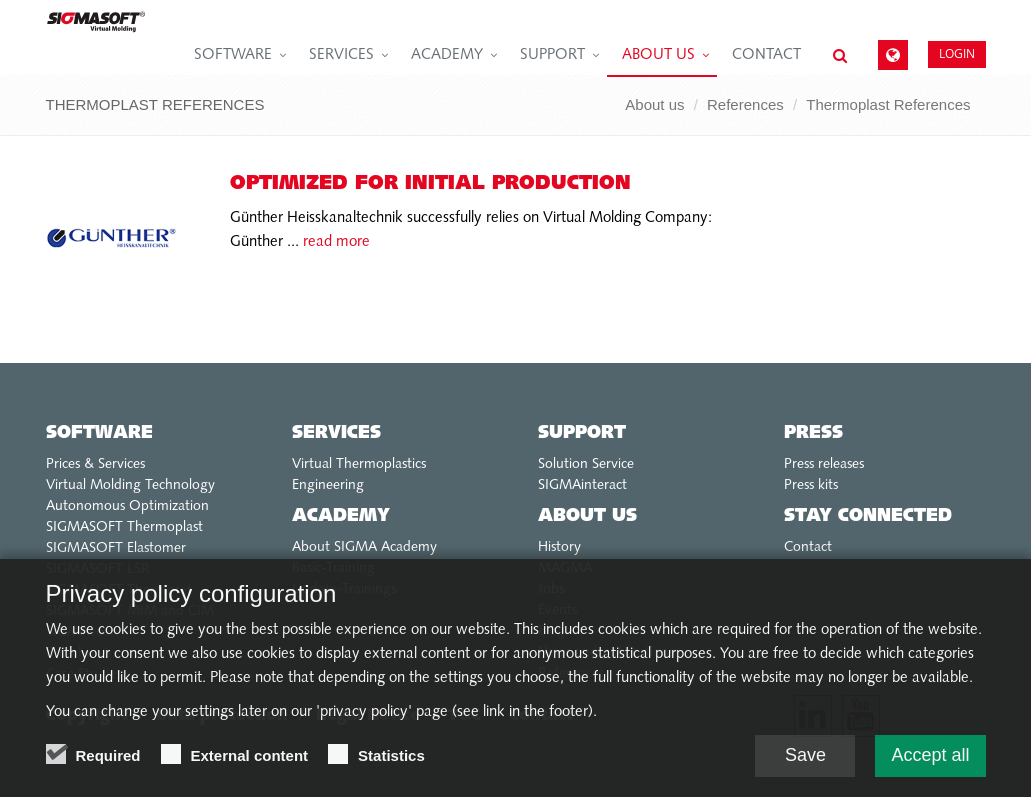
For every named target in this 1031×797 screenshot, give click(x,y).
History (559, 547)
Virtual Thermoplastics (359, 464)
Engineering (328, 485)
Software (233, 55)
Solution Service (586, 464)
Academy (447, 55)
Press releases (824, 464)
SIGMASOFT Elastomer (116, 548)
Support (552, 55)
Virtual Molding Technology (130, 485)
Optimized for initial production (430, 184)
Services (341, 55)
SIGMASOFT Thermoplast (124, 527)
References (745, 104)
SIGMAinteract (582, 485)
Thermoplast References (888, 104)
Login (957, 53)
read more (334, 242)
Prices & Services (95, 464)
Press (813, 433)
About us (658, 55)
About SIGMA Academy (364, 547)
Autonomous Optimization (127, 506)
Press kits (811, 485)
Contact (766, 55)
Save (805, 757)
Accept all (930, 757)
